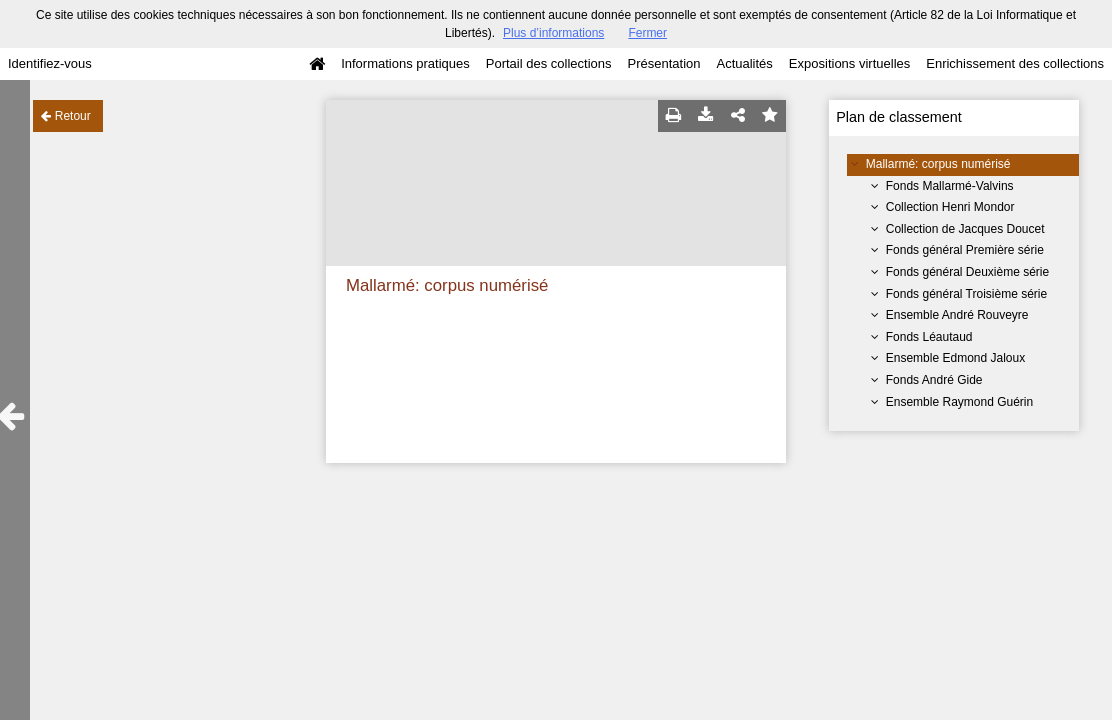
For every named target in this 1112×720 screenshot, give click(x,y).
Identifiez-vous (50, 63)
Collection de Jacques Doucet (965, 229)
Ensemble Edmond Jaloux (955, 358)
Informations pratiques (405, 63)
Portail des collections (549, 63)
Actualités (744, 63)
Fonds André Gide (934, 380)
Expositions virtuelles (849, 63)
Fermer (647, 33)
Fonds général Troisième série (966, 294)
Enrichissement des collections (1015, 63)
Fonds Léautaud (929, 337)
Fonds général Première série (965, 250)
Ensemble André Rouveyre (957, 315)
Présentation (663, 63)
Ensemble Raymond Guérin (959, 402)
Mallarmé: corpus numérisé (938, 164)
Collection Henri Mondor (950, 207)
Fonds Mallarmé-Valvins (950, 186)
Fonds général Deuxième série (967, 272)
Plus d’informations (553, 33)
